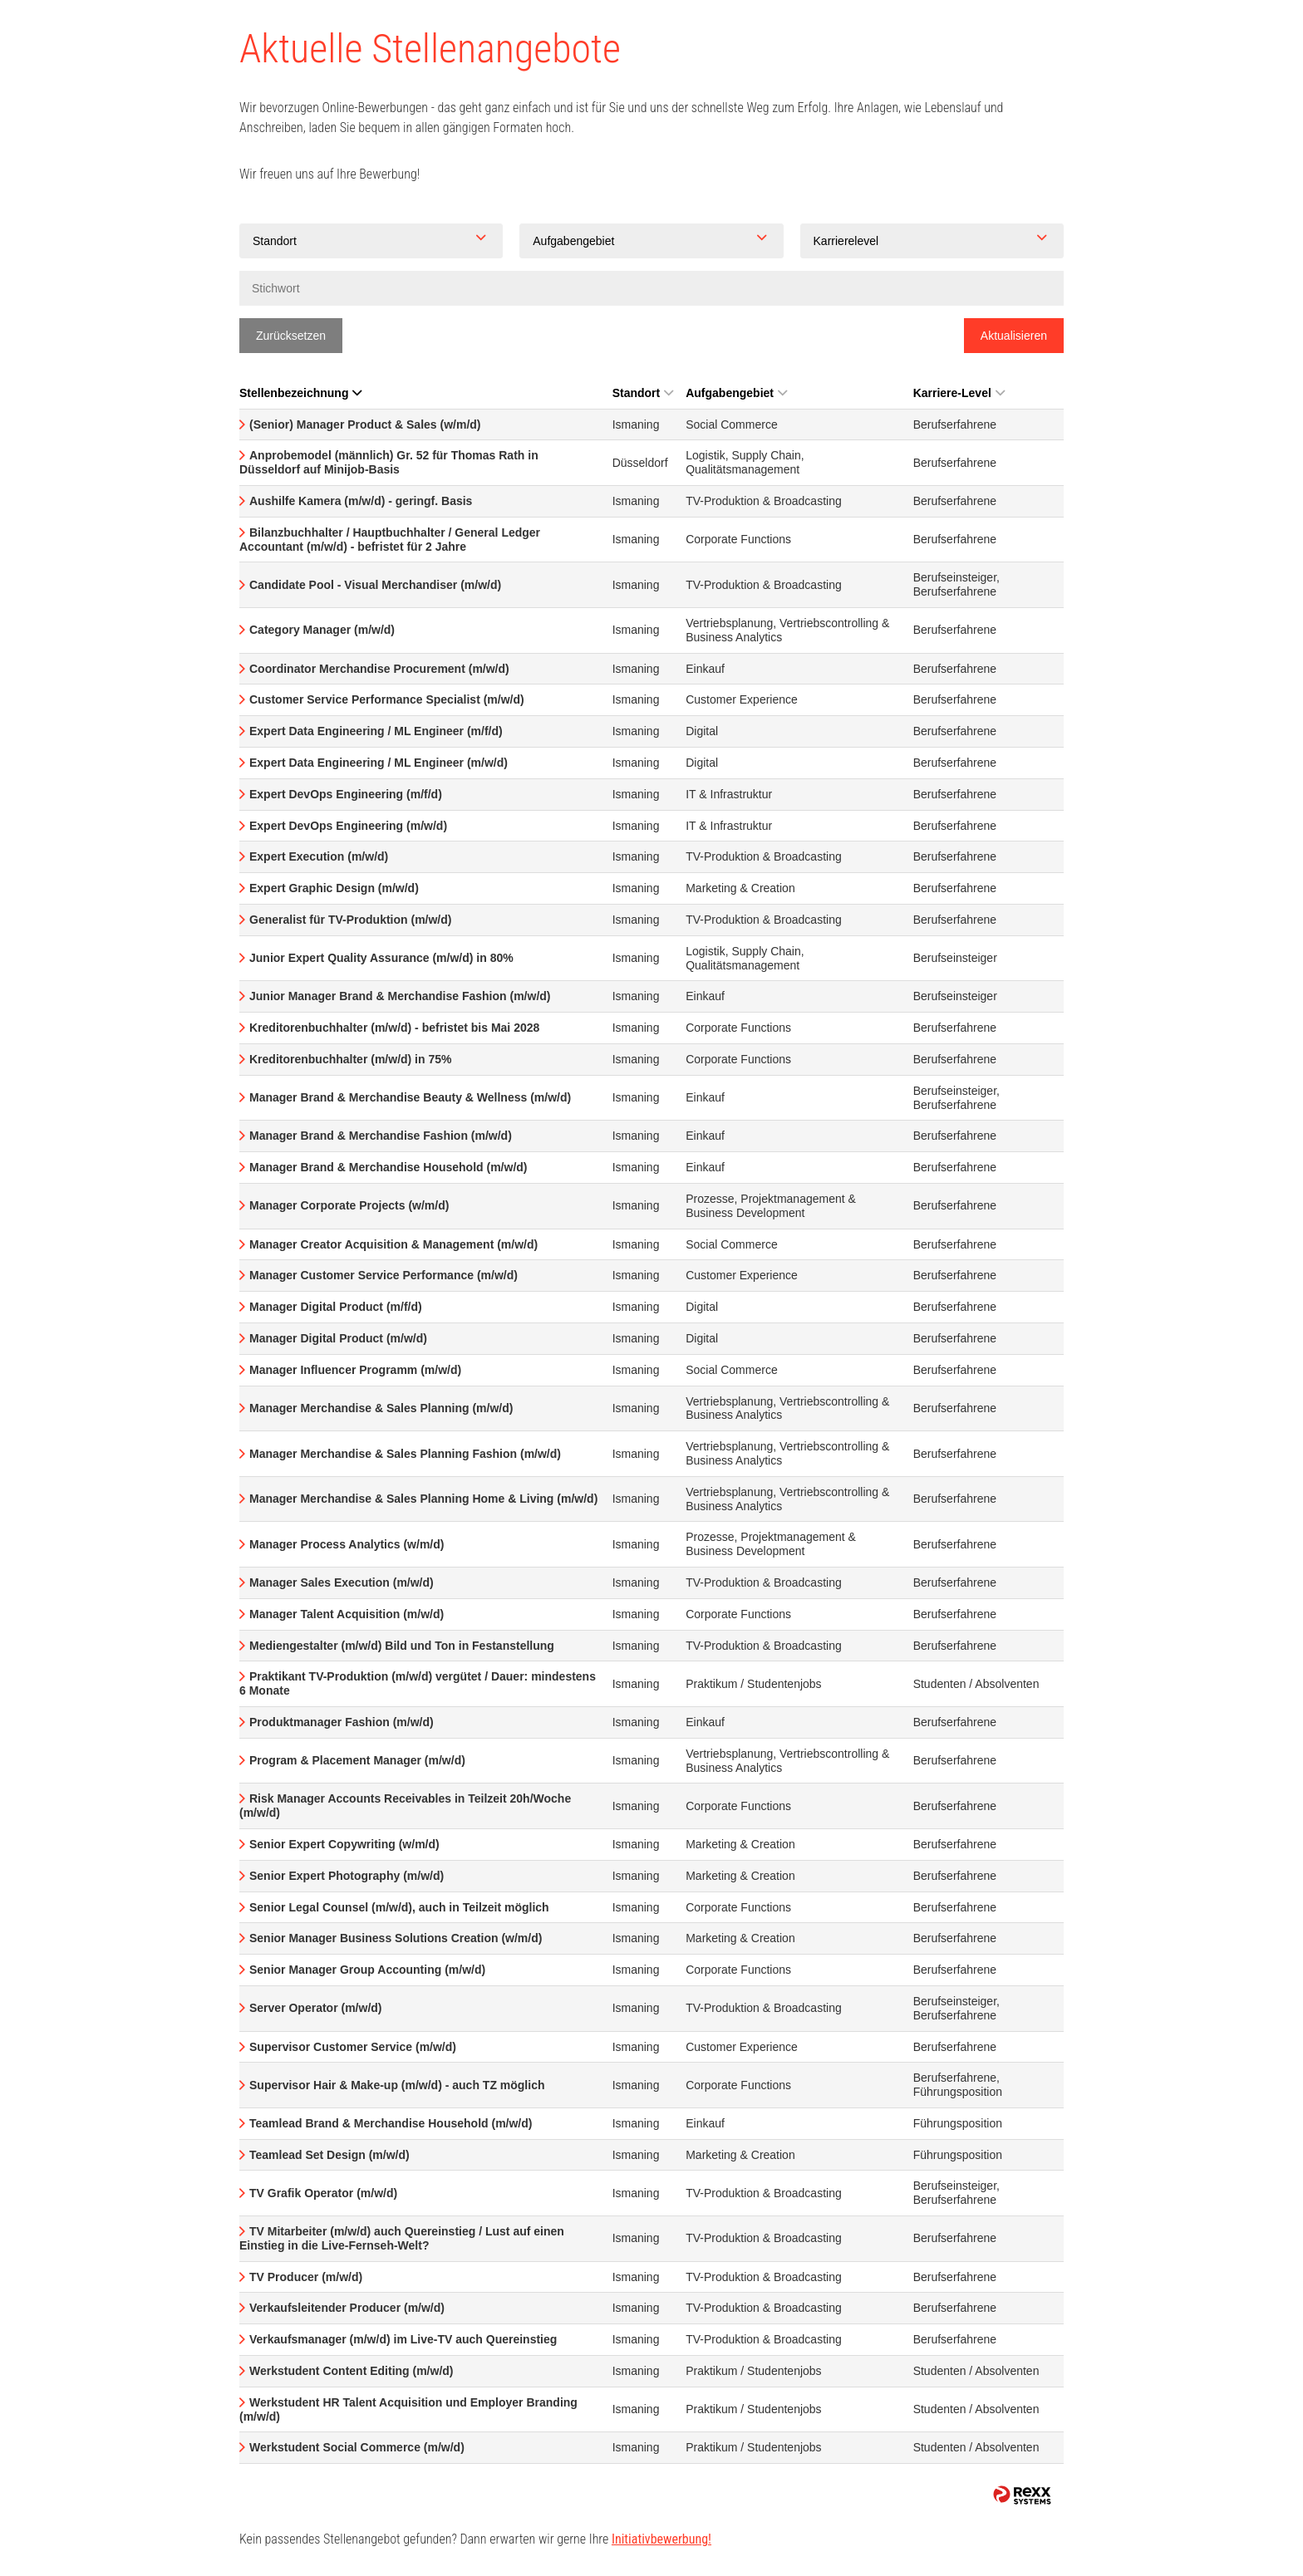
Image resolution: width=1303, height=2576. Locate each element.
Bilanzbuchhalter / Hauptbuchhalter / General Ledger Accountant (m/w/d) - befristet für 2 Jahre (389, 539)
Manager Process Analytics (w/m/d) (346, 1544)
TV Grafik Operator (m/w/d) (323, 2193)
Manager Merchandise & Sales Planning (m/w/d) (381, 1408)
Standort (643, 393)
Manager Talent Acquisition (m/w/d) (346, 1614)
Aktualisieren (1014, 335)
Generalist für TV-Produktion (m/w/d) (350, 919)
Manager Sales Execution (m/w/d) (341, 1582)
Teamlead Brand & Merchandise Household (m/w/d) (390, 2123)
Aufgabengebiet (736, 393)
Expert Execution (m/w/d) (318, 856)
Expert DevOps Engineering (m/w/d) (348, 825)
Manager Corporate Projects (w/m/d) (349, 1205)
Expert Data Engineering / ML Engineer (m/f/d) (376, 731)
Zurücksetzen (291, 335)
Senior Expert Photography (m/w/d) (346, 1875)
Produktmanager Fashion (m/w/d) (341, 1722)
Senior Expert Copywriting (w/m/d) (344, 1844)
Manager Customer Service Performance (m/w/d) (383, 1275)
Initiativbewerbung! (661, 2539)
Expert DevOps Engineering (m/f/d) (345, 794)
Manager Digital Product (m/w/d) (338, 1338)
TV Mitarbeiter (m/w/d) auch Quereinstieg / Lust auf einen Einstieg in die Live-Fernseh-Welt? (401, 2238)
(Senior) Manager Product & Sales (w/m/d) (365, 424)
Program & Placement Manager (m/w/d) (357, 1760)
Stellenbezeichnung (300, 393)
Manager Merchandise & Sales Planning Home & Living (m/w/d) (423, 1498)
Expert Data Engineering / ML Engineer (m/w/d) (378, 762)
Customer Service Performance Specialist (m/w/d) (386, 699)
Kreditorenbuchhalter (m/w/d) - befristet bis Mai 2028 (394, 1027)
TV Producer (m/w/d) (305, 2277)
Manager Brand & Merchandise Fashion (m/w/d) (380, 1135)
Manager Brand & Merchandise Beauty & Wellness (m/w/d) (410, 1097)
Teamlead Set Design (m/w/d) (329, 2154)
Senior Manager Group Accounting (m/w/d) (367, 1969)
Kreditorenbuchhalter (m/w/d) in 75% (350, 1059)
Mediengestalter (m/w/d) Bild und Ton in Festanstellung (401, 1645)
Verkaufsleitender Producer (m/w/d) (347, 2307)
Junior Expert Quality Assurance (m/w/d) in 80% (381, 957)
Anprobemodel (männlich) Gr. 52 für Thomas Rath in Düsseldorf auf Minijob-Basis (388, 462)
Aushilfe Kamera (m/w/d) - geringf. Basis (360, 501)
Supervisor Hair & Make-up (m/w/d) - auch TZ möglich (397, 2085)
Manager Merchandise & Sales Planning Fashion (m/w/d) (405, 1453)
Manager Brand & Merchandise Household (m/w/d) (388, 1167)
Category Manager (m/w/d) (322, 629)
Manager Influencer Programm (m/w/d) (355, 1369)
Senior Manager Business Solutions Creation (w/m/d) (395, 1938)
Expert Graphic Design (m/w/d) (334, 888)
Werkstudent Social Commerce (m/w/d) (357, 2447)
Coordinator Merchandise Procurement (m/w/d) (379, 668)
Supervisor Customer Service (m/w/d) (352, 2046)
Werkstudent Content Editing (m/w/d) (351, 2370)
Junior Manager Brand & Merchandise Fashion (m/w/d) (400, 996)
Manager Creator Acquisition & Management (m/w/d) (393, 1244)
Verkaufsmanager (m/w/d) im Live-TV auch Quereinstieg (403, 2339)
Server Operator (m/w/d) (315, 2007)
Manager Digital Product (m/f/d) (335, 1306)
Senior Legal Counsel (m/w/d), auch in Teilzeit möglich (399, 1907)
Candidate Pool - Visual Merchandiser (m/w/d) (375, 584)
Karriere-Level (959, 393)
